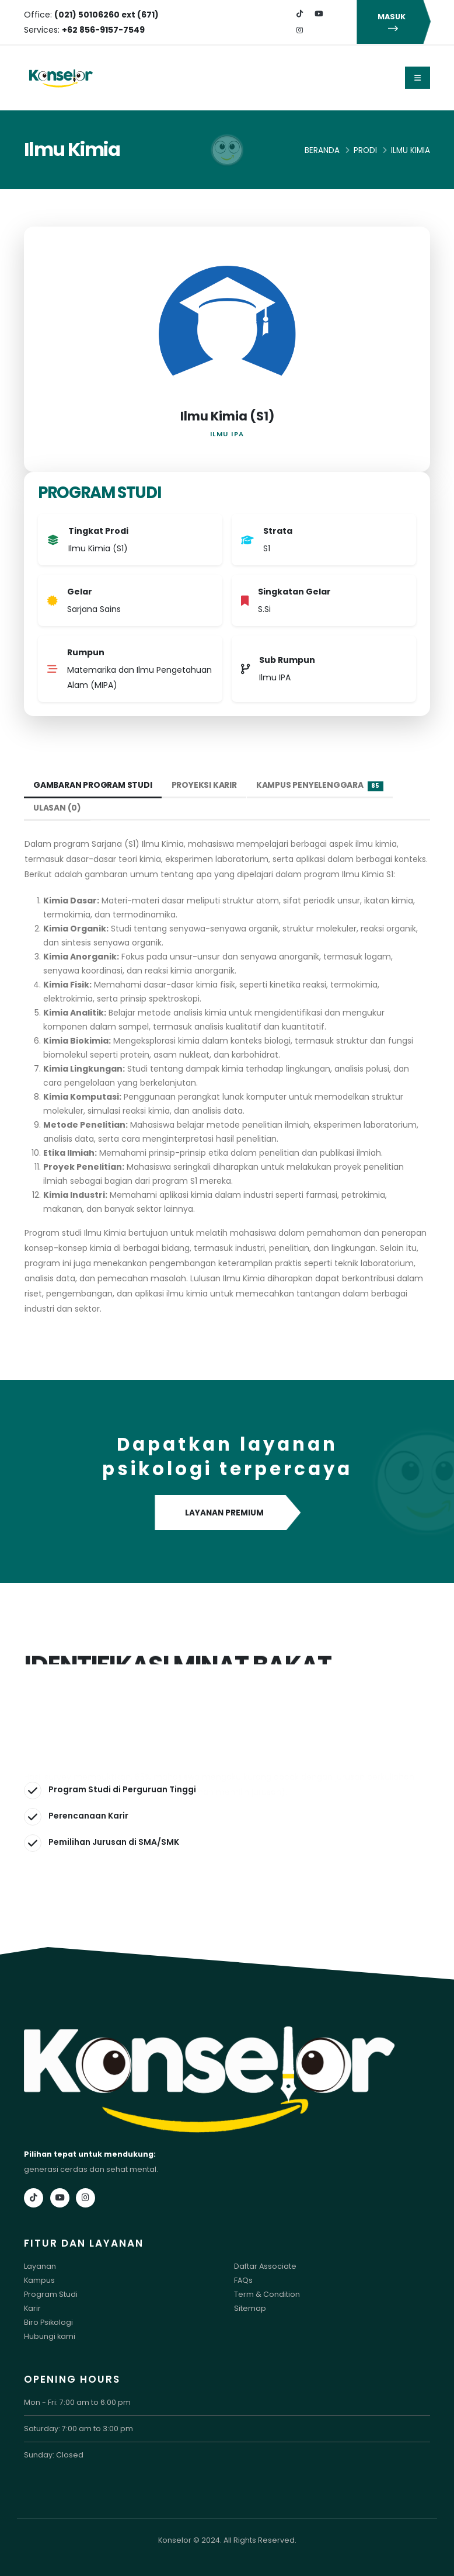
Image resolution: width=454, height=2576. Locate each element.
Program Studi (51, 2294)
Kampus (39, 2280)
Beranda (322, 150)
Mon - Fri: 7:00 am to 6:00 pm (77, 2402)
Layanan (40, 2266)
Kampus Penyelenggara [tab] (320, 785)
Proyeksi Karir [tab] (205, 785)
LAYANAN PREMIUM (227, 1513)
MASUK (393, 22)
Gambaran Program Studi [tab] (93, 785)
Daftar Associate (265, 2266)
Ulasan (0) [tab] (57, 808)
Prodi (365, 150)
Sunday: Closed (53, 2455)
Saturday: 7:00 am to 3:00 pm (78, 2429)
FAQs (243, 2280)
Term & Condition (267, 2294)
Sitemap (250, 2308)
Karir (32, 2308)
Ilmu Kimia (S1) (227, 416)
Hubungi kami (49, 2336)
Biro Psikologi (48, 2322)
